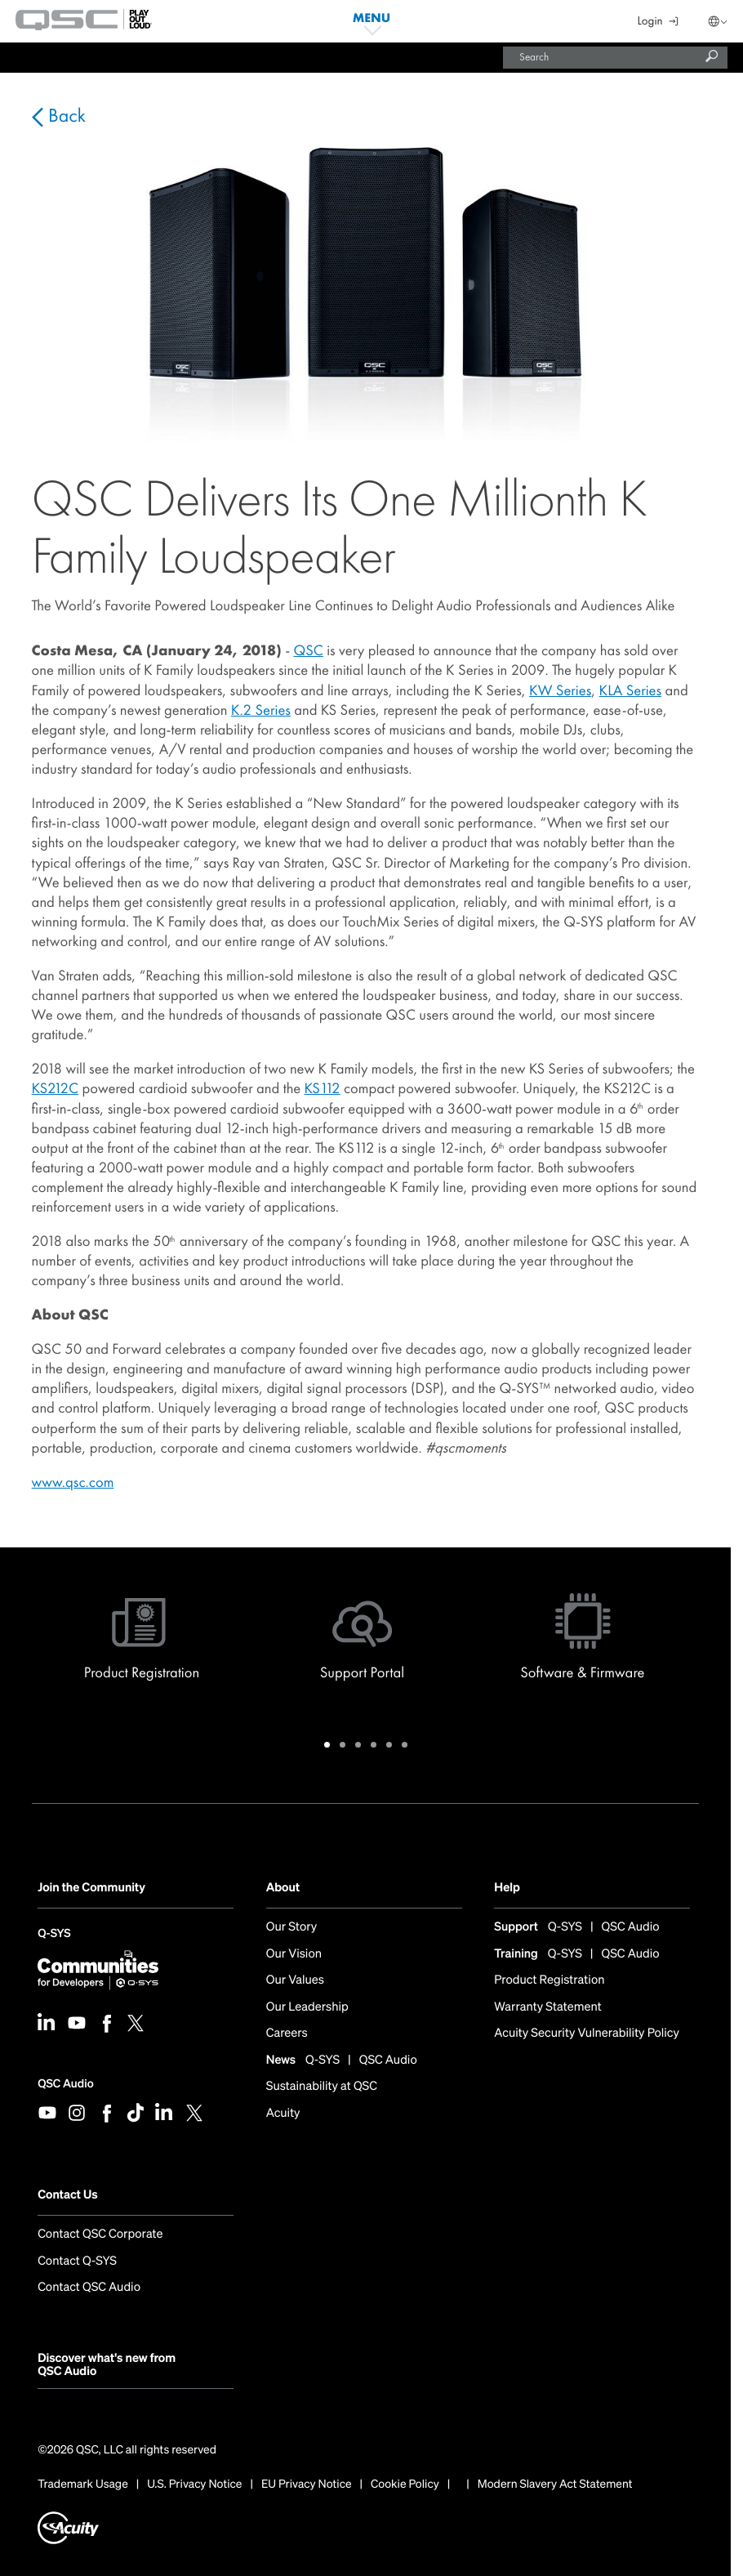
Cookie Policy (405, 2484)
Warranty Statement (547, 2007)
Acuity (283, 2113)
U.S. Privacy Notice (194, 2484)
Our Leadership (307, 2007)
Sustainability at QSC (321, 2086)
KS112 (322, 1088)
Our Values (295, 1980)
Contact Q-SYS (77, 2261)
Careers (287, 2033)
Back (65, 116)
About (283, 1888)
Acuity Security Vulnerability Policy (586, 2033)
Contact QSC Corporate (100, 2234)
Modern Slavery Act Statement (555, 2484)
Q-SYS (54, 1935)
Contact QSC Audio (89, 2287)
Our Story (292, 1927)
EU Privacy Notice (306, 2484)
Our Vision (294, 1954)
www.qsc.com (73, 1482)
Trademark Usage (83, 2484)
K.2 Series (261, 710)
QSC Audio (65, 2084)
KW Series (560, 690)
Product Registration (549, 1980)
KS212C (55, 1088)
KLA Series (630, 690)
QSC (308, 650)
